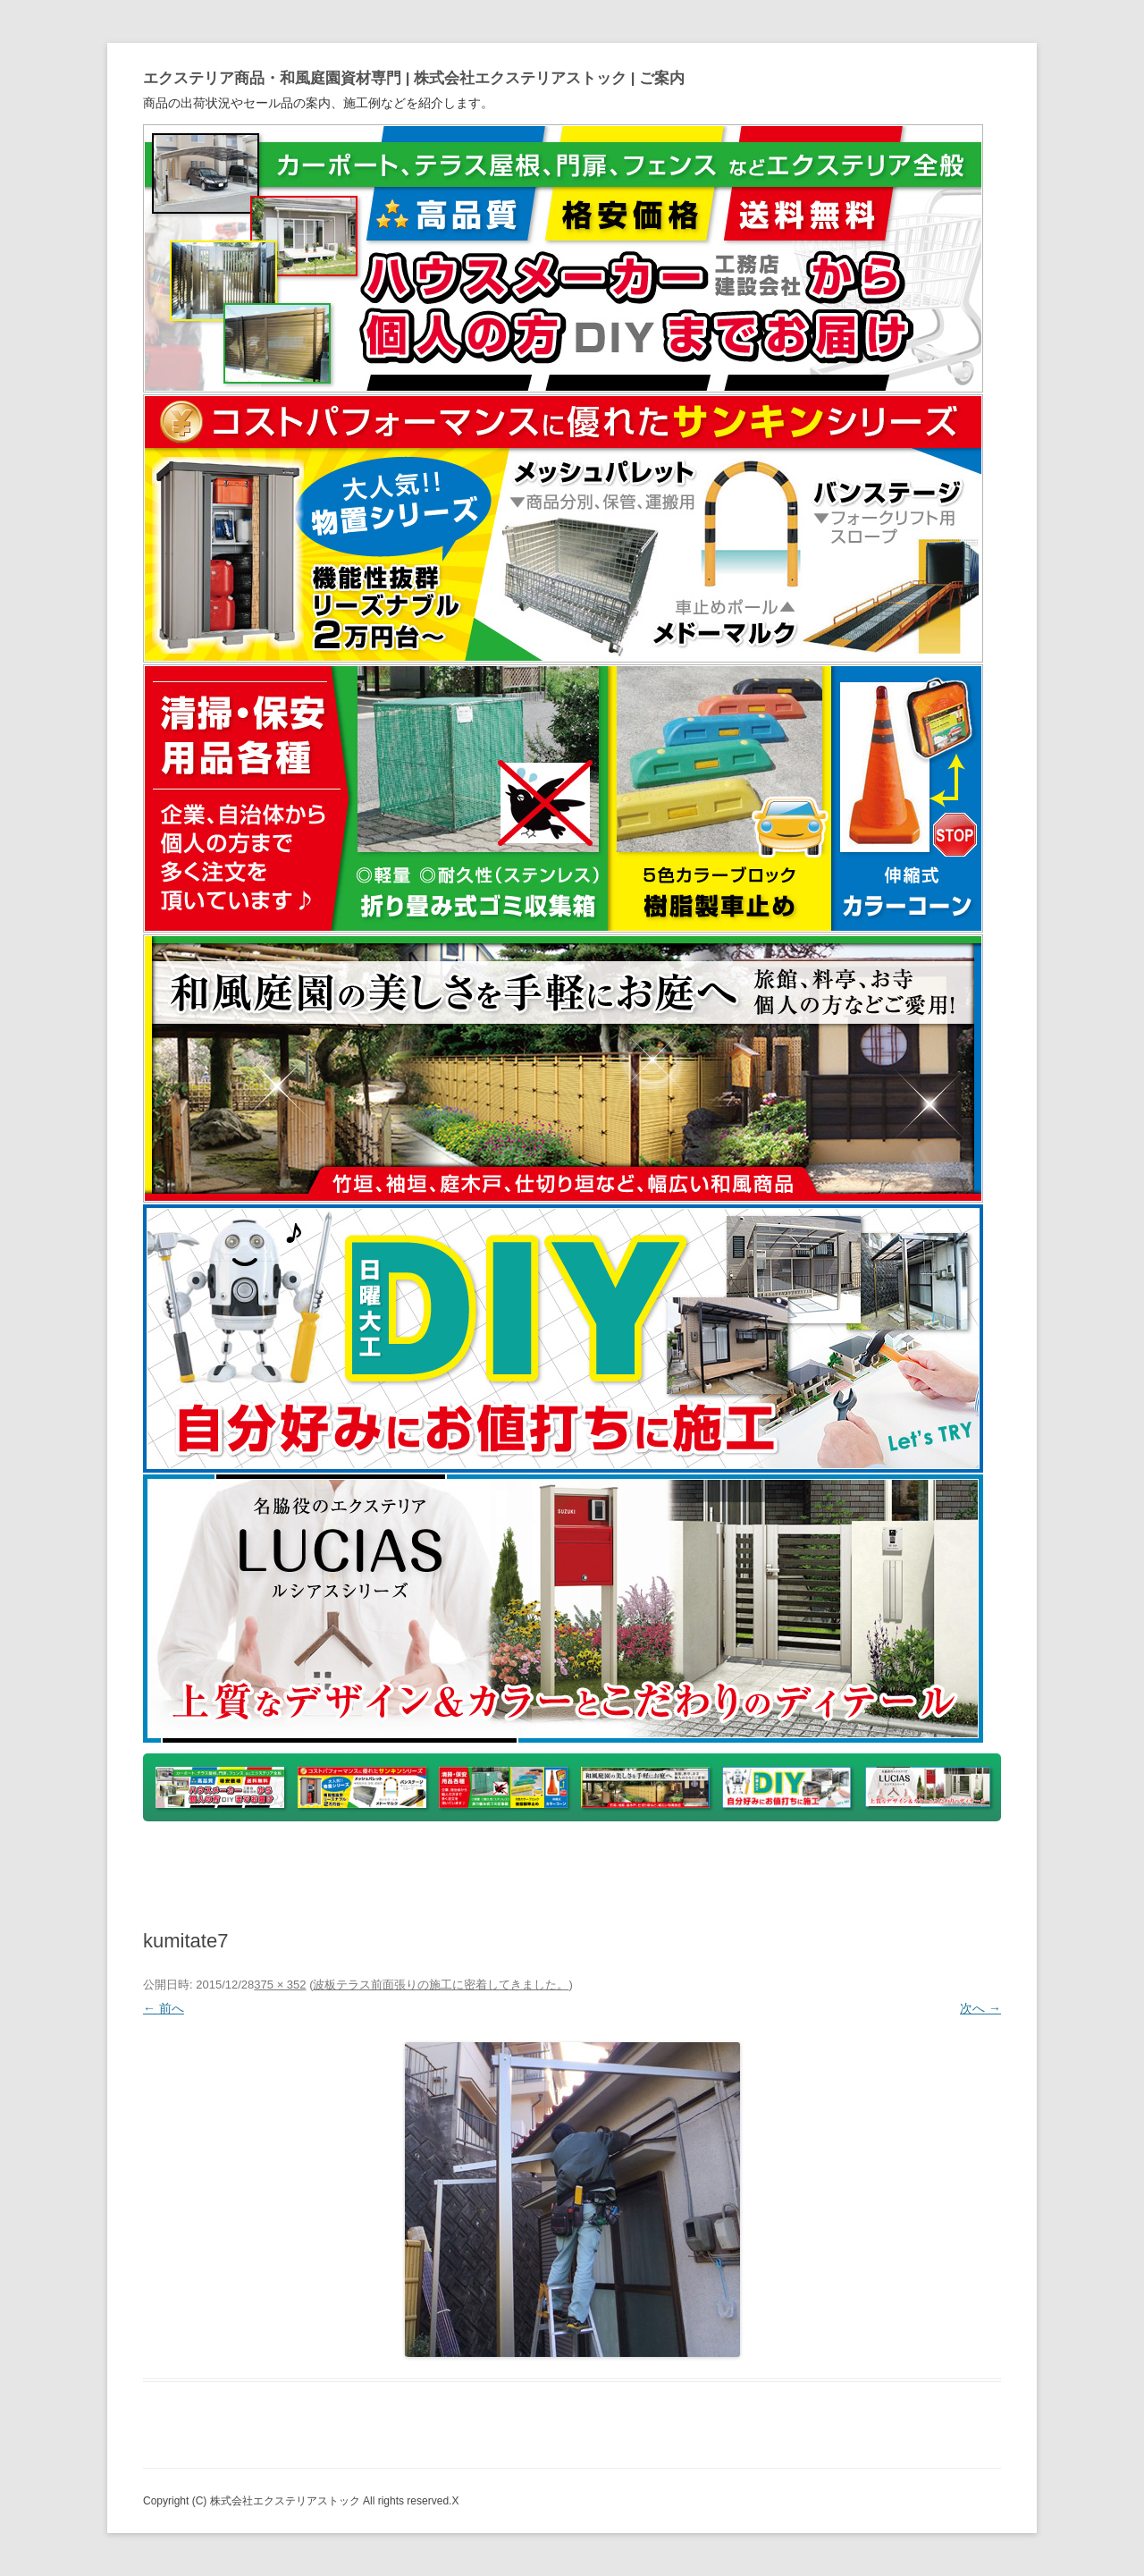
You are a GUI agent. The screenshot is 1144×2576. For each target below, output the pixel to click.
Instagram (867, 1864)
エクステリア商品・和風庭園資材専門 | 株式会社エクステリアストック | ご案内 (414, 78)
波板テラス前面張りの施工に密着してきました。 (440, 1984)
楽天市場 (489, 1864)
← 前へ (163, 2008)
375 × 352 (280, 1984)
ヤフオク (574, 1864)
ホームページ (758, 1864)
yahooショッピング (370, 1864)
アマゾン (660, 1864)
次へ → (980, 2008)
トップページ (240, 1864)
